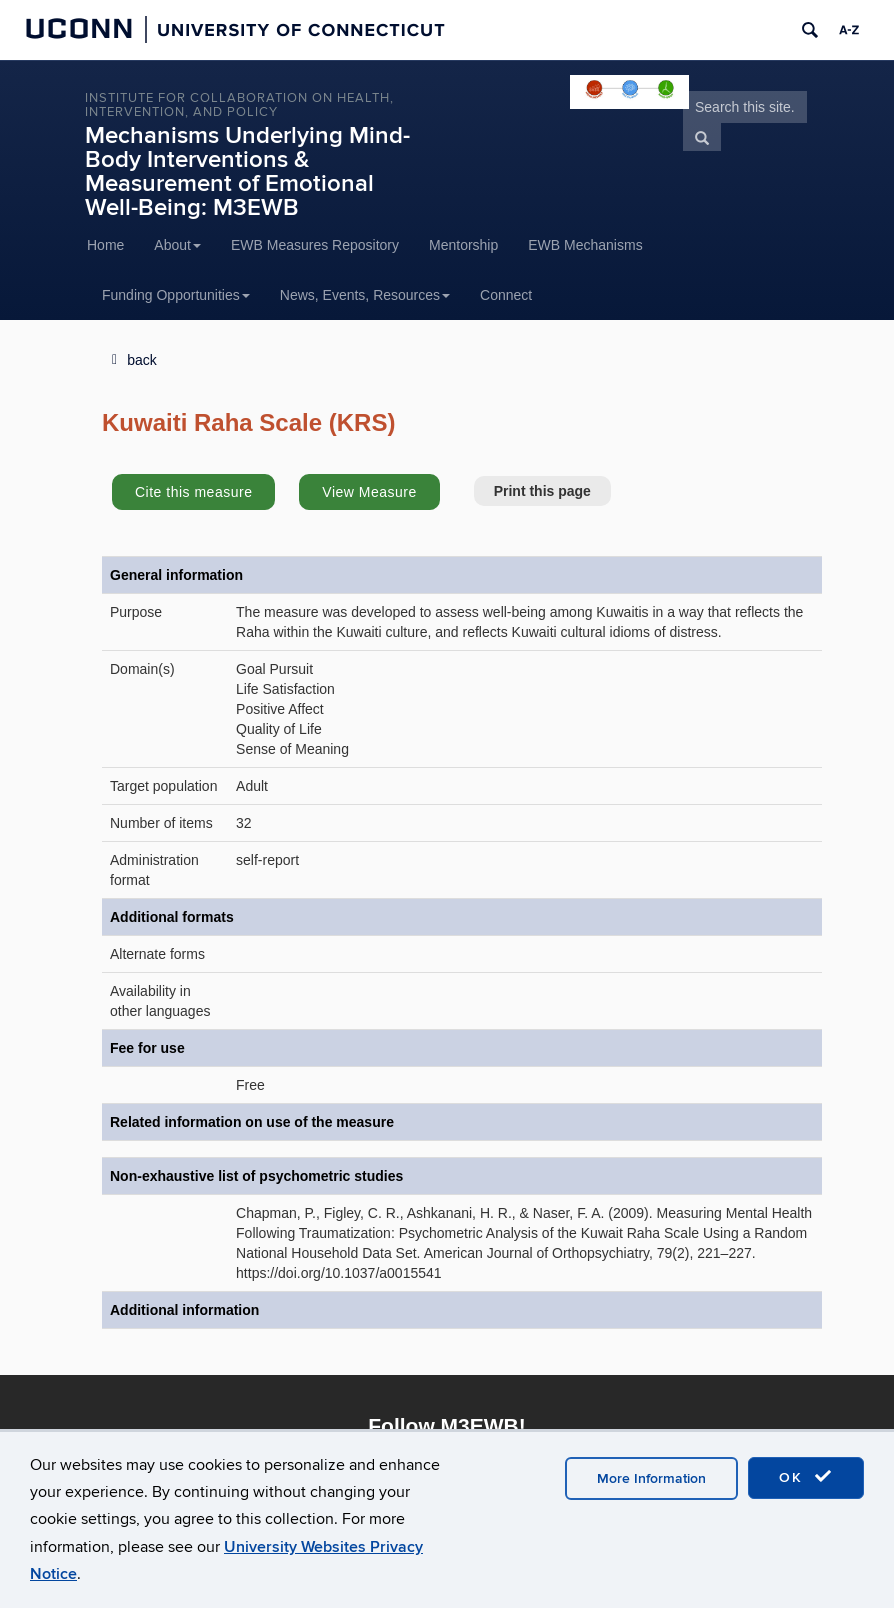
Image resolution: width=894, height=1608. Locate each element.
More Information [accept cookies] (651, 1478)
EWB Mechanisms (585, 245)
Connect (506, 295)
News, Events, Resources (365, 295)
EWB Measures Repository (315, 245)
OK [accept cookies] (806, 1477)
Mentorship (463, 245)
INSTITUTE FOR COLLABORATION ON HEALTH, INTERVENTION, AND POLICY (239, 105)
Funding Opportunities (176, 295)
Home (105, 245)
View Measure (369, 492)
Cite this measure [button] (193, 492)
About (177, 245)
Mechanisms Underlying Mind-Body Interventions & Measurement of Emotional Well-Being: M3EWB (247, 171)
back (142, 360)
